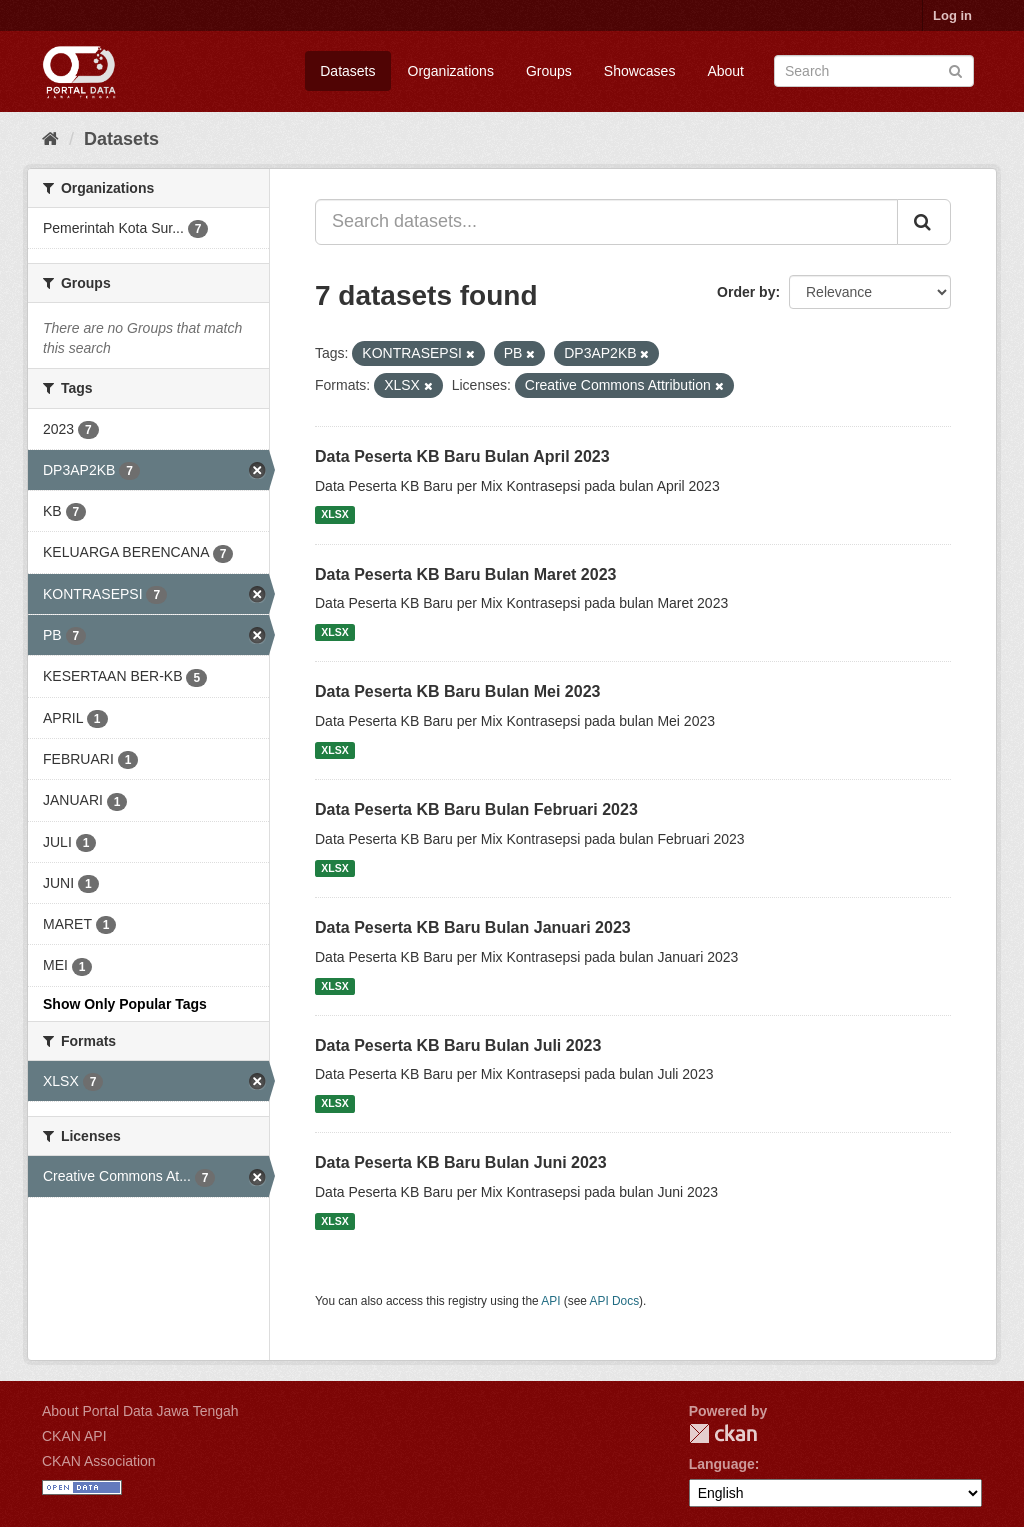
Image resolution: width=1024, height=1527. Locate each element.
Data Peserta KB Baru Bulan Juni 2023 (461, 1162)
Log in (952, 15)
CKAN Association (99, 1461)
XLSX (334, 515)
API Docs (615, 1301)
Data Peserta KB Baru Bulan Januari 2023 (473, 927)
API (550, 1301)
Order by (746, 292)
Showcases (640, 71)
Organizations (451, 71)
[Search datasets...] (606, 222)
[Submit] (955, 69)
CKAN (723, 1433)
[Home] (50, 139)
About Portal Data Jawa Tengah (140, 1411)
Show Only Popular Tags (125, 1004)
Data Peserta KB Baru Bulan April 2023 (462, 456)
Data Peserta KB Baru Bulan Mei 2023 (457, 691)
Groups (549, 71)
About (725, 71)
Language (722, 1464)
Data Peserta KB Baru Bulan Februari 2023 (476, 809)
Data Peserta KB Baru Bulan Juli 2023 (458, 1045)
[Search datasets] (874, 71)
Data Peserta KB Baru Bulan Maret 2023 (465, 574)
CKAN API (74, 1436)
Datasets (347, 71)
